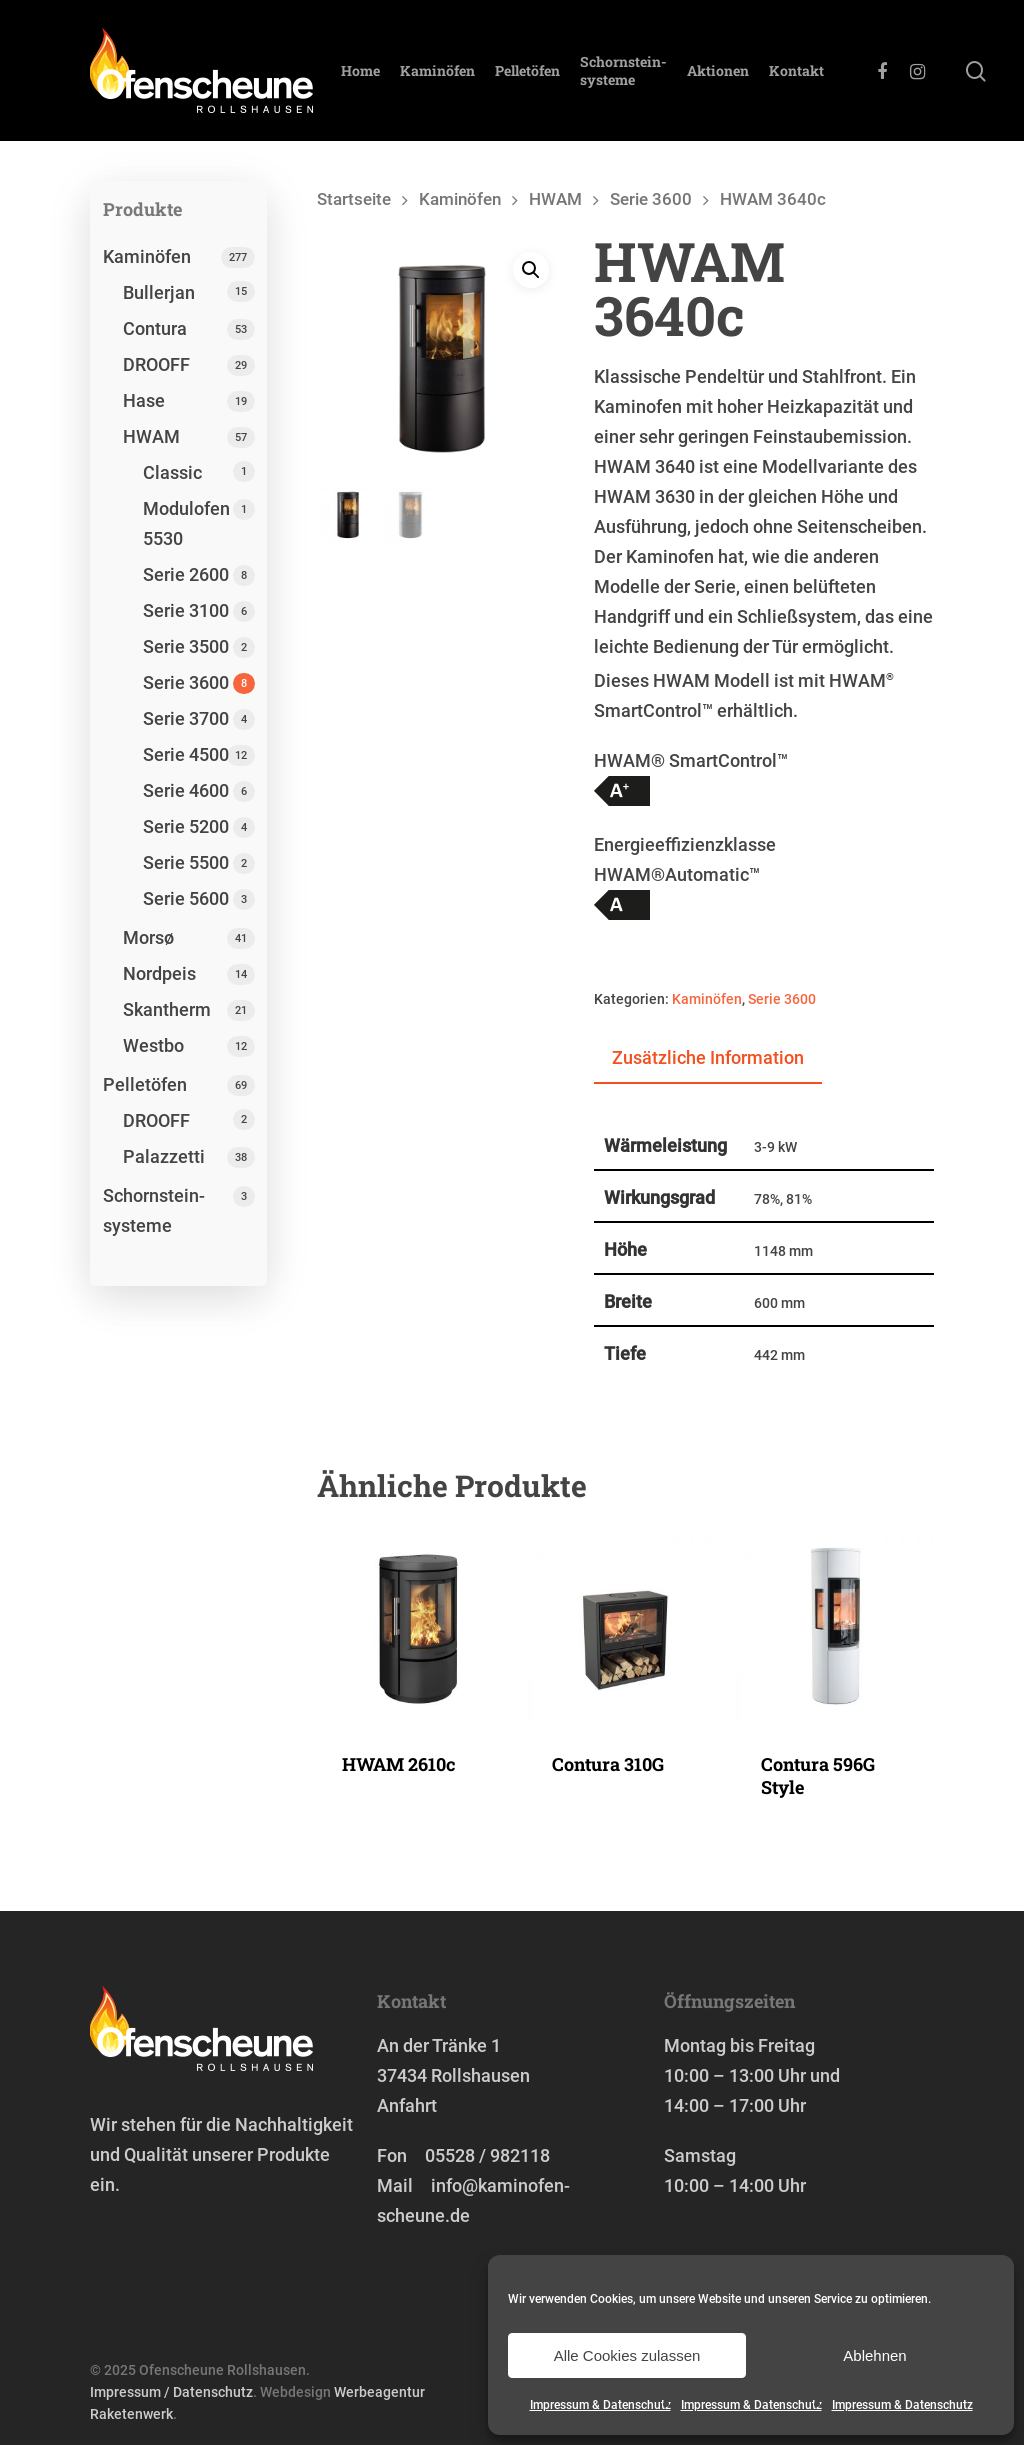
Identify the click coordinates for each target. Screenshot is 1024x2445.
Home (360, 71)
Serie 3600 (186, 682)
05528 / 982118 (487, 2155)
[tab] (708, 1059)
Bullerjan (159, 292)
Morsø (148, 937)
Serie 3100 (186, 610)
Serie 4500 (186, 754)
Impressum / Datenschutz (171, 2392)
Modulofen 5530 (186, 523)
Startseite (354, 199)
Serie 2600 (186, 574)
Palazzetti (164, 1156)
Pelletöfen (527, 71)
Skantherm (167, 1009)
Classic (172, 472)
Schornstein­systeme (623, 71)
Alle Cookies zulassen (627, 2355)
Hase (144, 400)
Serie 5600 (186, 898)
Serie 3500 (186, 646)
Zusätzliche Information (708, 1057)
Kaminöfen (437, 71)
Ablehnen (874, 2355)
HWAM (151, 436)
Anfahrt (407, 2105)
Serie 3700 (186, 718)
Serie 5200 (186, 826)
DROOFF (156, 364)
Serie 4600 (186, 790)
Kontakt (796, 71)
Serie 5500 (186, 862)
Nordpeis (159, 973)
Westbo (153, 1045)
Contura (155, 328)
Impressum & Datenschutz (600, 2405)
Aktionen (718, 71)
